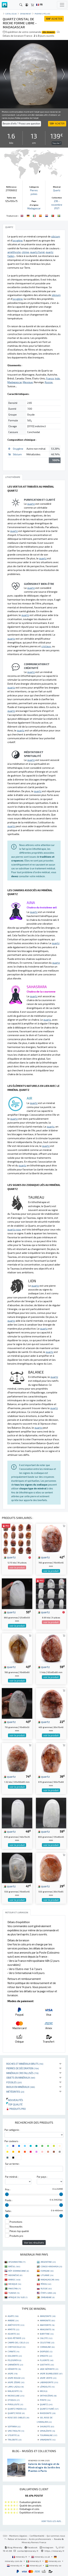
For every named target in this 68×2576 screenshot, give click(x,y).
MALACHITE (15, 2391)
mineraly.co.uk (40, 2556)
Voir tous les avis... (52, 2521)
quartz (9, 1557)
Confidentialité (37, 2535)
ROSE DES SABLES (18, 2417)
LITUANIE (47, 2275)
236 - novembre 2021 (56, 205)
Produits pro (16, 2108)
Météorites (15, 2091)
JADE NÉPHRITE (49, 2369)
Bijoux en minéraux (20, 2086)
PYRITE (45, 2400)
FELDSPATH (14, 2360)
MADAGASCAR (50, 2279)
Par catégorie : (12, 2129)
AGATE (13, 2316)
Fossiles (14, 2082)
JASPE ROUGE (16, 2378)
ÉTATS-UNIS (48, 2293)
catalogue (11, 13)
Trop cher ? (56, 143)
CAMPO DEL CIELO (18, 2342)
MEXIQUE (14, 2284)
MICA (43, 2391)
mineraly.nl (15, 2565)
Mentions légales (18, 2535)
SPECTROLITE (16, 2430)
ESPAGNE (47, 2270)
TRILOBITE (14, 2439)
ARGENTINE (48, 2262)
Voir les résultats (34, 2242)
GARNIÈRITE (15, 2364)
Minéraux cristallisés (22, 2073)
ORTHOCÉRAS (48, 2395)
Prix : (7, 2189)
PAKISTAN (14, 2288)
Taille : (8, 2211)
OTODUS (14, 2400)
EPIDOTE (46, 2355)
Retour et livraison (17, 2539)
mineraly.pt (34, 2565)
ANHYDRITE (47, 2325)
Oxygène (18, 448)
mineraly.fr (20, 2556)
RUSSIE (46, 2288)
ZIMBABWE (48, 2297)
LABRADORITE (49, 2382)
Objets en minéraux (20, 2077)
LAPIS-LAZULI (16, 2386)
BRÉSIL (14, 2266)
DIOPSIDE (46, 2351)
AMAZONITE (47, 2316)
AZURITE (14, 2333)
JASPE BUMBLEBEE (51, 2373)
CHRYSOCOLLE (16, 2347)
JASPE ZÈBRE (16, 2382)
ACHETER (54, 18)
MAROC (14, 2279)
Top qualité (14, 2104)
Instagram (46, 2547)
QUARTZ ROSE (16, 2413)
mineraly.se (53, 2565)
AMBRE (13, 2320)
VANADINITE (47, 2439)
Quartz (56, 190)
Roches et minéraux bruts (24, 2063)
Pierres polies (43, 13)
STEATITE (13, 2435)
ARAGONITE (47, 2329)
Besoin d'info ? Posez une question (21, 123)
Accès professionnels (40, 2539)
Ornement (26, 13)
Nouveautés (14, 2100)
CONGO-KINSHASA (51, 2266)
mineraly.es (53, 2561)
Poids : (8, 2200)
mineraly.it (34, 2561)
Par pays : (42, 2176)
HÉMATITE (14, 2369)
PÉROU (46, 2284)
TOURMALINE (48, 2435)
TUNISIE (13, 2293)
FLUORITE (46, 2360)
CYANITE (13, 2351)
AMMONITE (47, 2320)
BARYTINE (46, 2333)
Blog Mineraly (13, 2547)
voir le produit (17, 1567)
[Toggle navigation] (62, 4)
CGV (5, 2535)
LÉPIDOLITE (47, 2386)
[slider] (7, 2194)
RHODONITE (47, 2413)
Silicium (17, 454)
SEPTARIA (14, 2426)
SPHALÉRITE (47, 2430)
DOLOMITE (15, 2355)
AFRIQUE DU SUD (17, 2297)
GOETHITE (47, 2364)
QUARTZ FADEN (17, 2408)
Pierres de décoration (22, 2068)
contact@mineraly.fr (27, 2551)
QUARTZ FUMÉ (49, 2408)
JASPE (12, 2373)
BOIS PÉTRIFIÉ (16, 2338)
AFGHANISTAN (16, 2262)
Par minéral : (11, 2176)
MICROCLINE (16, 2395)
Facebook (31, 2547)
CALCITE (46, 2338)
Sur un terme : (12, 2163)
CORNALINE (47, 2347)
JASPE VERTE (48, 2378)
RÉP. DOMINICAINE (18, 2270)
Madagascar (34, 208)
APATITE (13, 2329)
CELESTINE (47, 2342)
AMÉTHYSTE (16, 2325)
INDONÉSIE (15, 2275)
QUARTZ (46, 2404)
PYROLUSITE (15, 2404)
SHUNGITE (47, 2426)
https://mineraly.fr (54, 2551)
